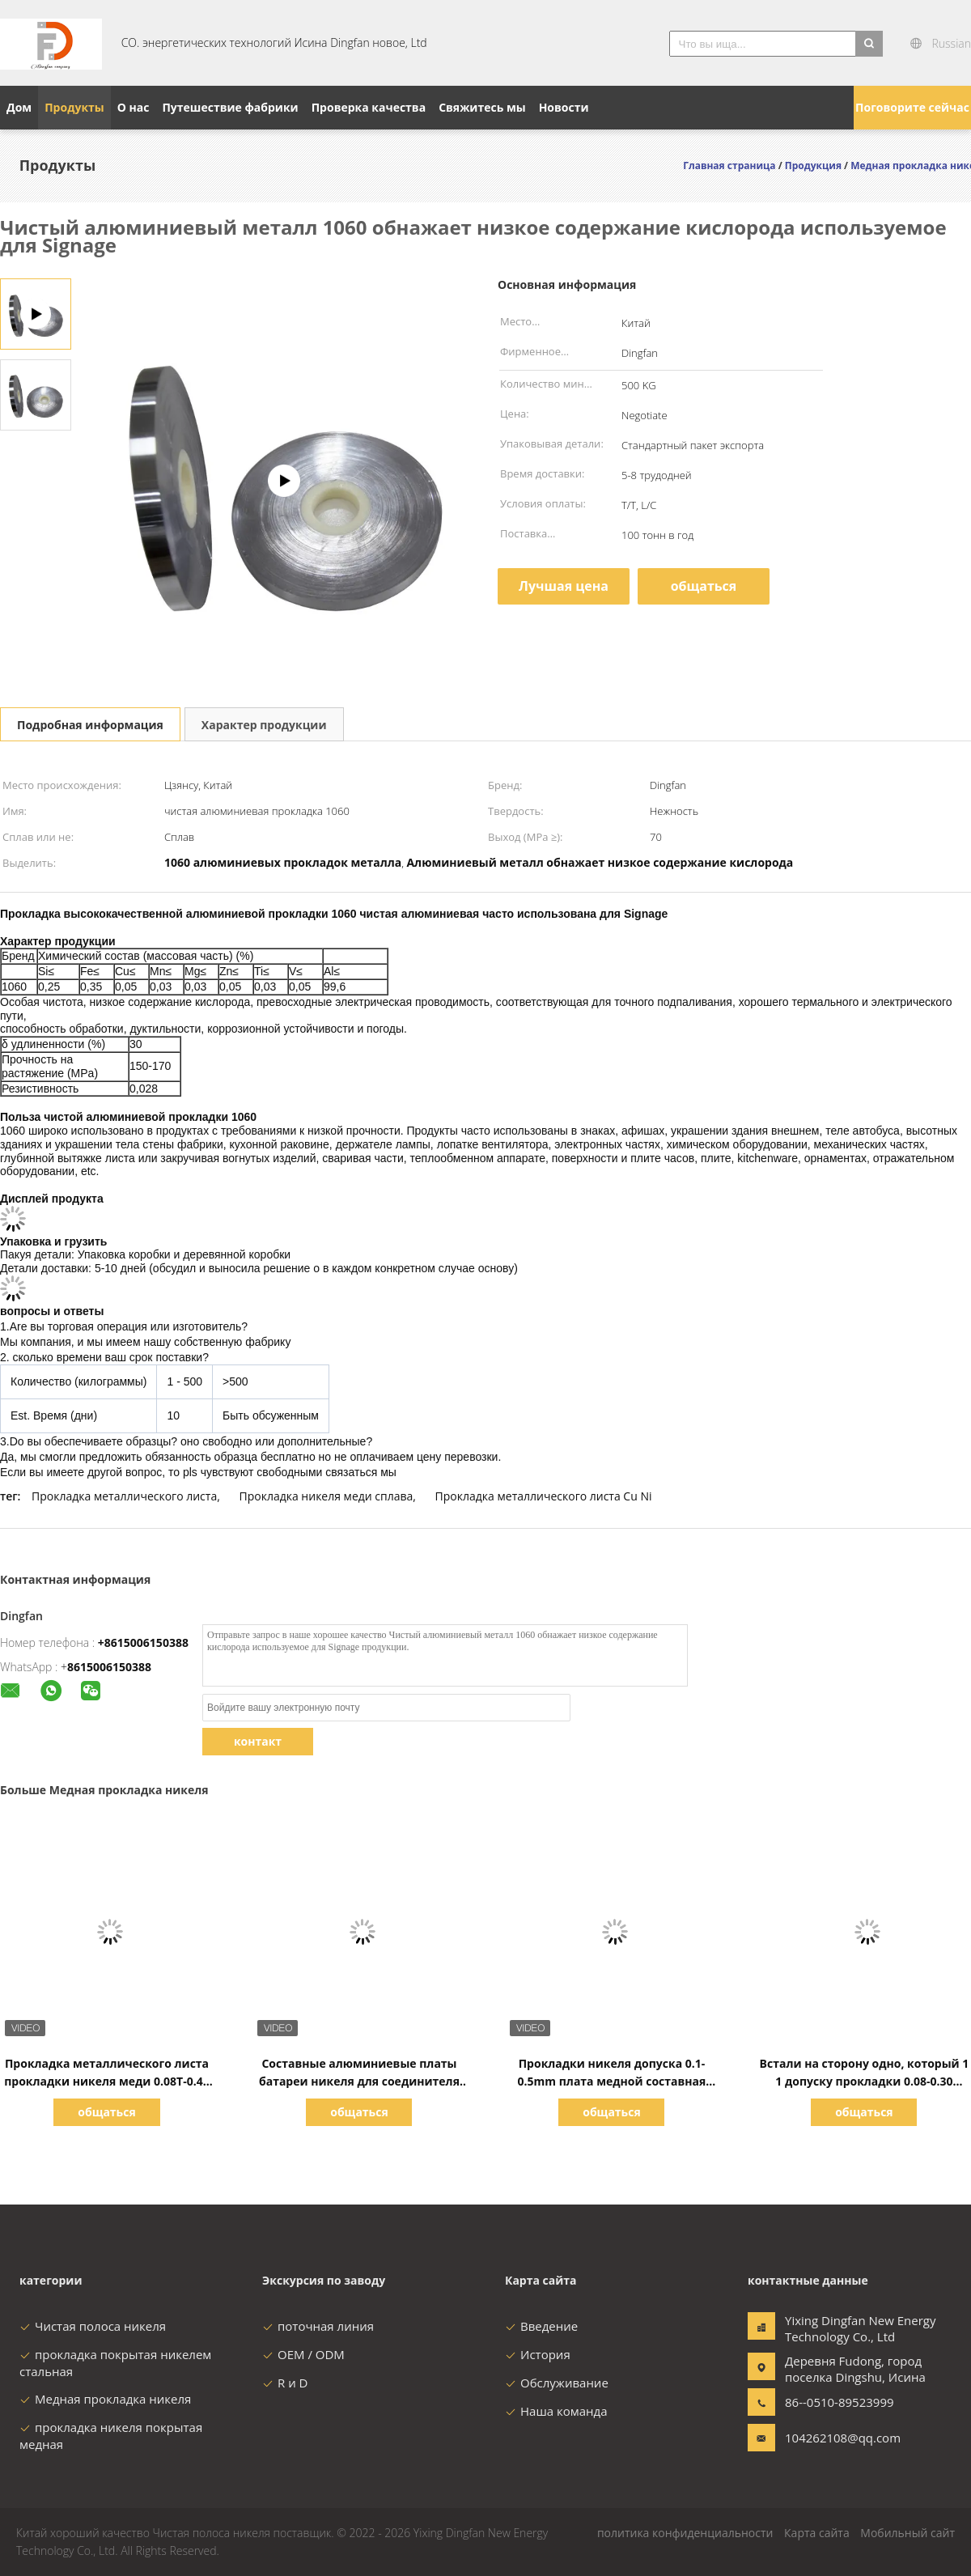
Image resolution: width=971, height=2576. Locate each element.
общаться (704, 586)
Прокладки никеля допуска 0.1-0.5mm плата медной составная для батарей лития (612, 2081)
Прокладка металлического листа (124, 1496)
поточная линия (318, 2326)
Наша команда (556, 2411)
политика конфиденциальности (685, 2532)
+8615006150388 (143, 1642)
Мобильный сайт (907, 2532)
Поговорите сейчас (912, 107)
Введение (541, 2326)
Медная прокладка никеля (105, 2399)
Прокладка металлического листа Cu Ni (543, 1496)
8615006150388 (109, 1666)
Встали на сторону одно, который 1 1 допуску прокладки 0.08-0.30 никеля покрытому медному (864, 2081)
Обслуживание (556, 2382)
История (537, 2354)
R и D (284, 2382)
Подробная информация (90, 724)
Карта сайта (817, 2532)
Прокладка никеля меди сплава (326, 1496)
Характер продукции (264, 724)
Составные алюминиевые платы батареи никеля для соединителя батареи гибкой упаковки (359, 2081)
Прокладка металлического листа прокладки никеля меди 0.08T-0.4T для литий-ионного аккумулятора (107, 2081)
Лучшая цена (563, 586)
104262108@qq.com (836, 2438)
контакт (258, 1741)
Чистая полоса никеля (92, 2326)
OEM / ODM (303, 2354)
